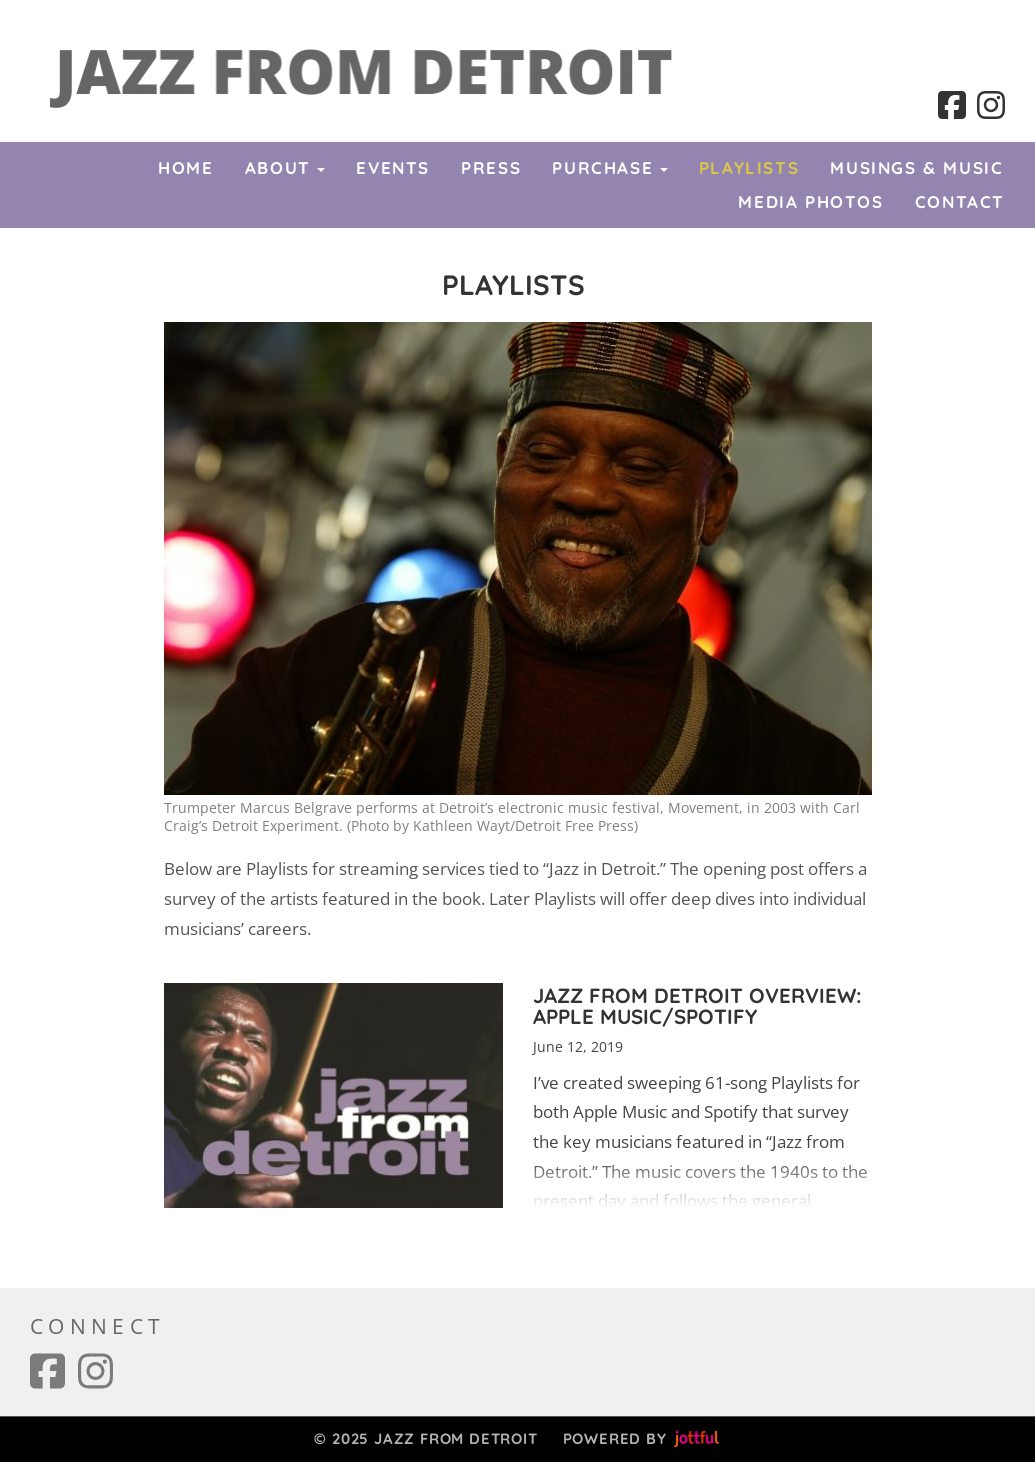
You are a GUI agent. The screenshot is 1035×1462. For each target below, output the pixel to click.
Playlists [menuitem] (749, 167)
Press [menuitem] (491, 167)
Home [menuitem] (185, 167)
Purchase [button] (609, 167)
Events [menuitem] (393, 167)
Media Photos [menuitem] (810, 201)
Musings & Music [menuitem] (916, 167)
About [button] (285, 167)
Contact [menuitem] (960, 201)
